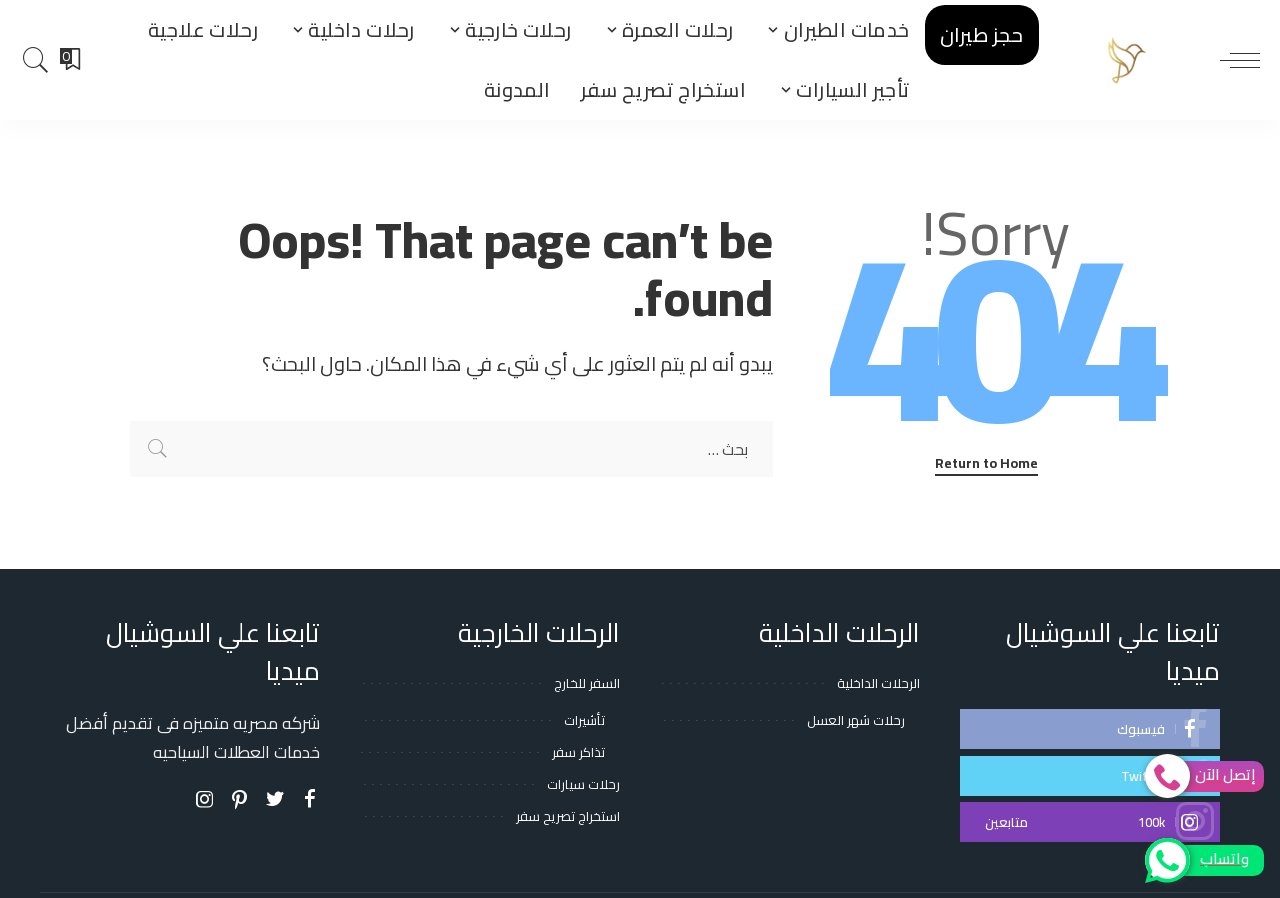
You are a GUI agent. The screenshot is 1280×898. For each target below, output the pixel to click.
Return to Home (986, 464)
